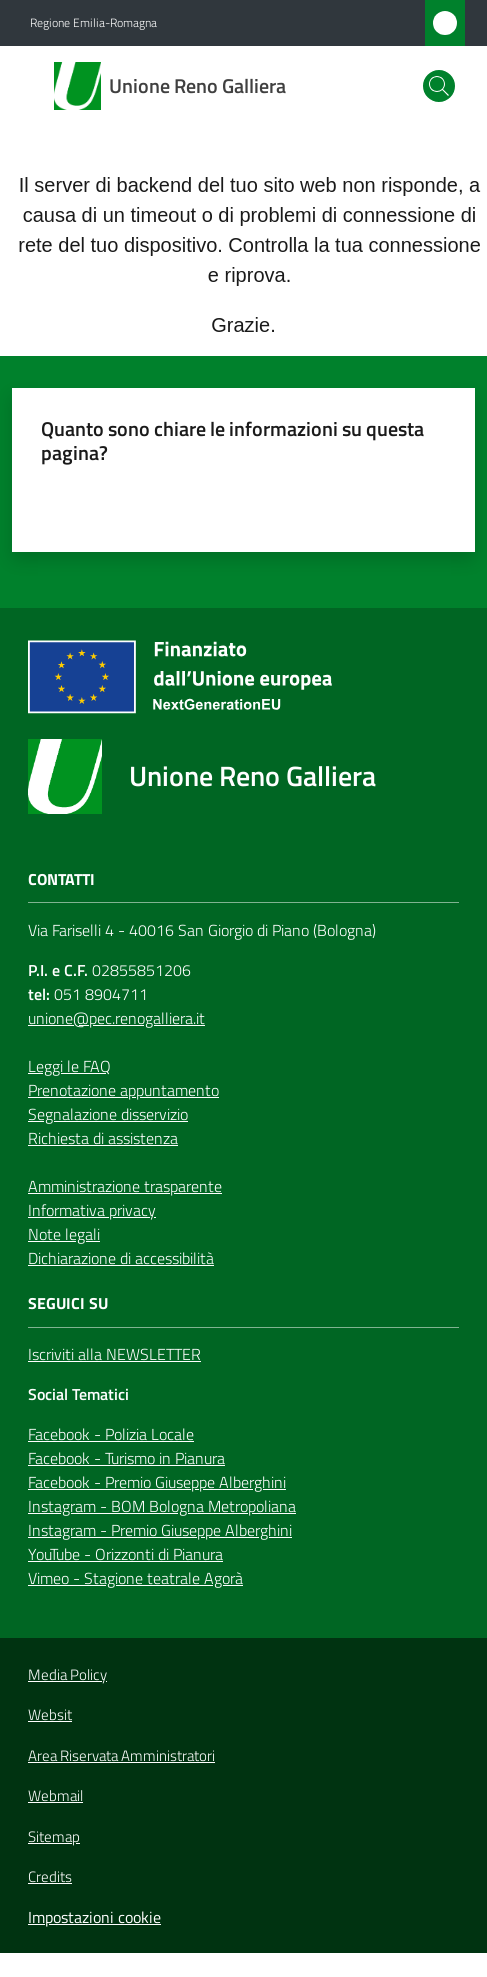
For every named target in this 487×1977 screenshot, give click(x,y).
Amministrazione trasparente (125, 1186)
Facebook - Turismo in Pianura (126, 1458)
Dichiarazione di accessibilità (121, 1258)
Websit (50, 1715)
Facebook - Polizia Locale (111, 1434)
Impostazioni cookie (94, 1917)
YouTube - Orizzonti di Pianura (125, 1554)
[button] (439, 86)
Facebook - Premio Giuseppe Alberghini (157, 1482)
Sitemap (54, 1836)
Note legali (64, 1234)
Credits (50, 1877)
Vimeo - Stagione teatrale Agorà (135, 1578)
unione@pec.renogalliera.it (116, 1018)
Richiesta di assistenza (103, 1138)
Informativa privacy (92, 1210)
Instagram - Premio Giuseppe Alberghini (160, 1530)
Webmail (55, 1796)
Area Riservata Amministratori (121, 1756)
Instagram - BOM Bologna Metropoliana (162, 1506)
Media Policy (67, 1674)
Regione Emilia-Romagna (93, 23)
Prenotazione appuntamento (123, 1090)
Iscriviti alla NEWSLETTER (114, 1354)
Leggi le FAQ (69, 1066)
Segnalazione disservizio (108, 1114)
